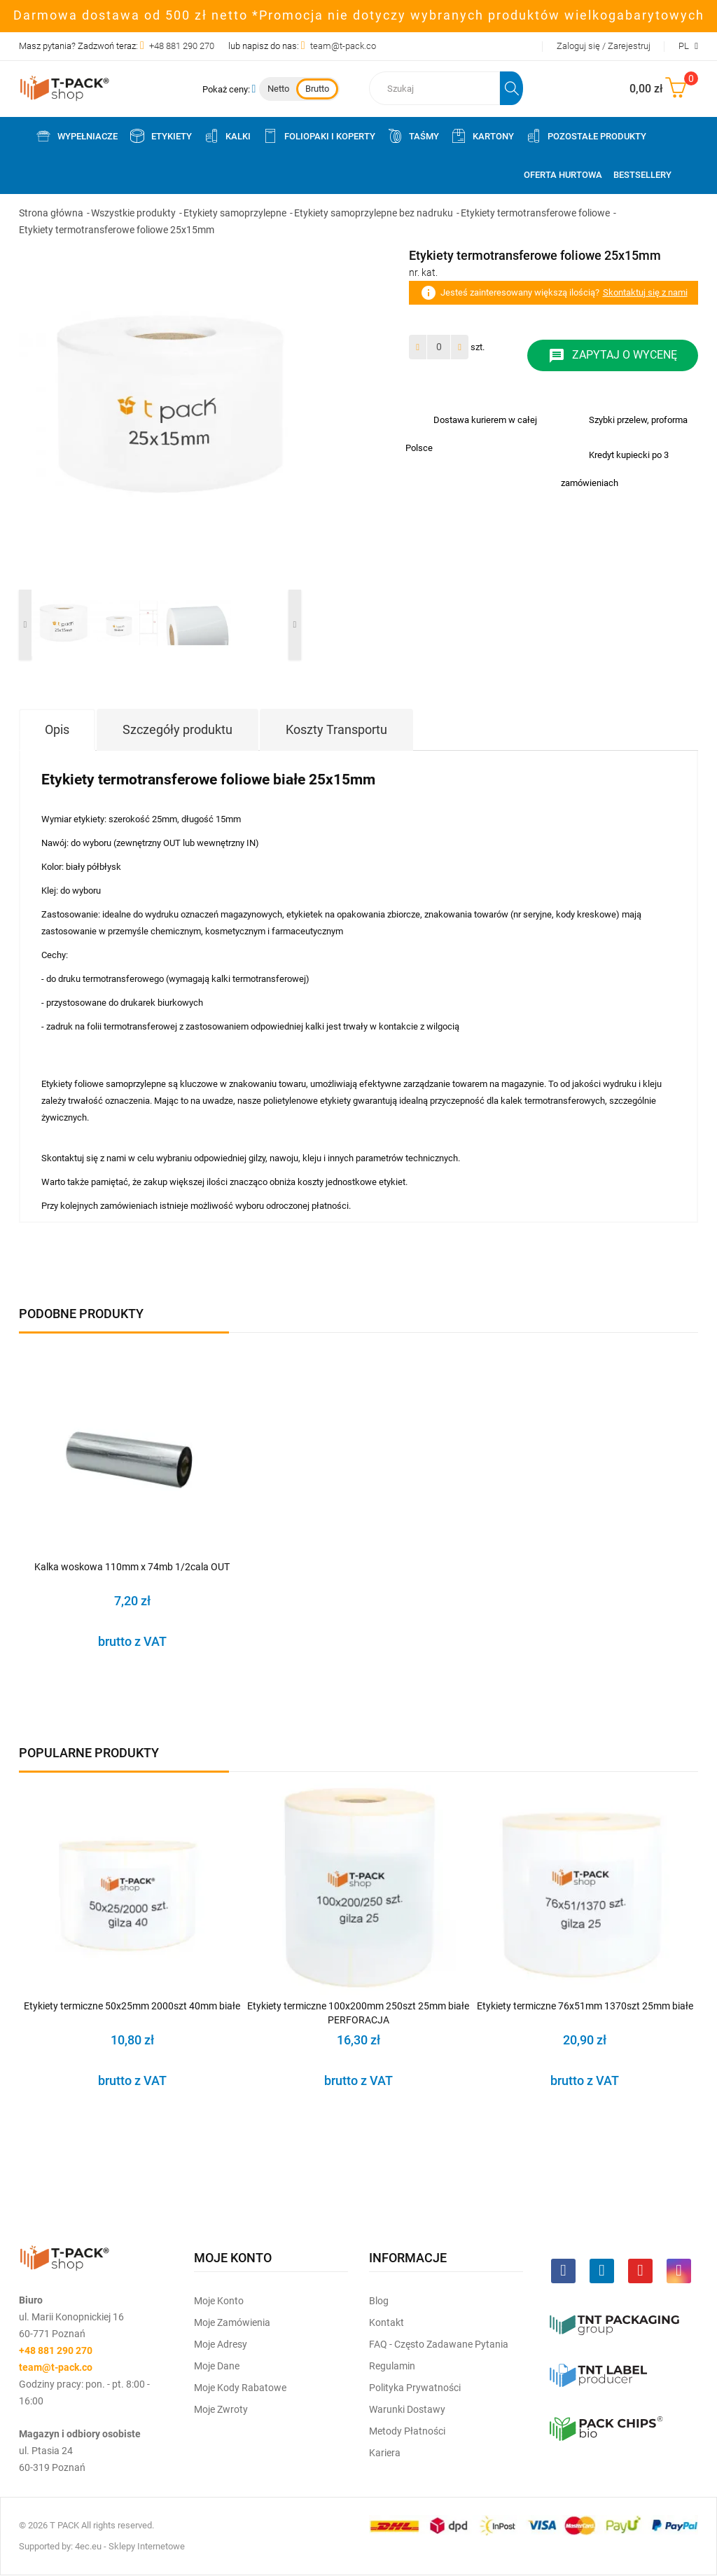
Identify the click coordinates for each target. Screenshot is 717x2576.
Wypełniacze (76, 136)
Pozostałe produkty (585, 136)
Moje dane (216, 2365)
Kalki (227, 136)
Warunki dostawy (407, 2409)
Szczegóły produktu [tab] (177, 729)
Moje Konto (219, 2300)
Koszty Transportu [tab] (336, 729)
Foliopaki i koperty (318, 136)
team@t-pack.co (343, 46)
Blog (379, 2300)
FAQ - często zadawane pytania (438, 2344)
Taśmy (413, 136)
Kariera (385, 2452)
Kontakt (386, 2322)
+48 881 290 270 (181, 46)
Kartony (482, 136)
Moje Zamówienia (232, 2322)
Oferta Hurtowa (563, 174)
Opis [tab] (57, 729)
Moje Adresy (220, 2344)
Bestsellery (642, 174)
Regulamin (392, 2365)
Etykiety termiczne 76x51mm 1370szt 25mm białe (585, 2005)
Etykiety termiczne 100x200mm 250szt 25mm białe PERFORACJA (358, 2013)
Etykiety (160, 136)
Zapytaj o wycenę (612, 355)
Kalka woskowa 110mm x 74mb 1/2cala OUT (132, 1566)
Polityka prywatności (415, 2387)
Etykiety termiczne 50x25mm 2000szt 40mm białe (132, 2005)
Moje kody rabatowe (240, 2387)
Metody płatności (407, 2431)
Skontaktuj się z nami (645, 292)
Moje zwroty (221, 2409)
